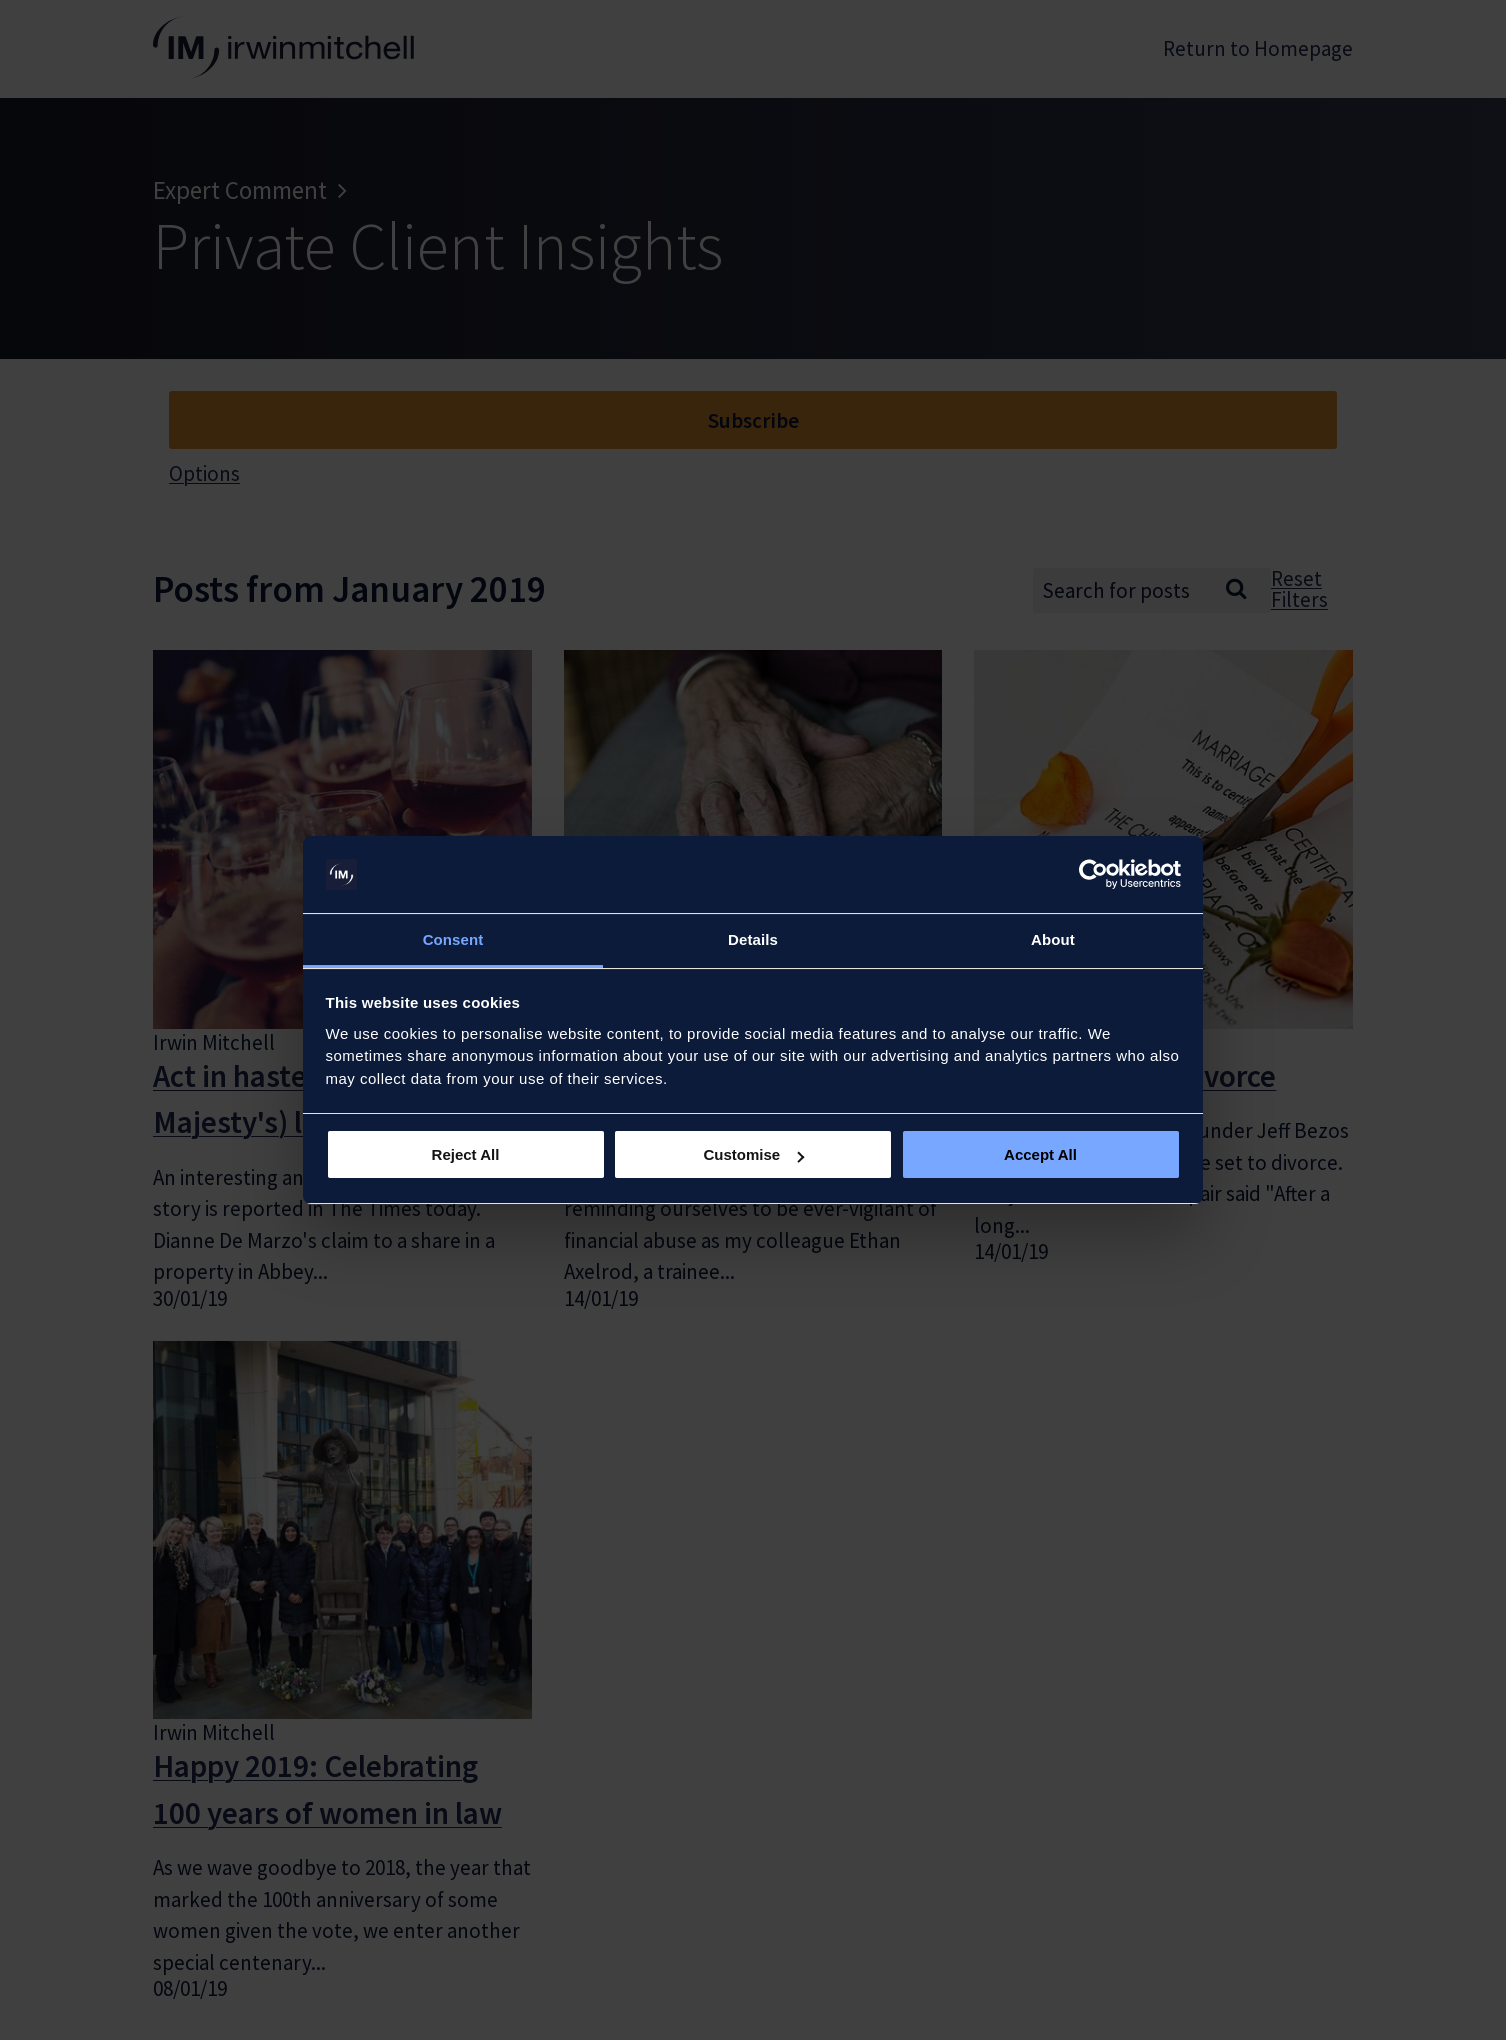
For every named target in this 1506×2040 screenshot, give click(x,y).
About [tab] (1053, 939)
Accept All (1040, 1154)
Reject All (466, 1154)
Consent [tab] (453, 939)
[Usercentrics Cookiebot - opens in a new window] (1093, 875)
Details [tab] (753, 939)
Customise (753, 1154)
